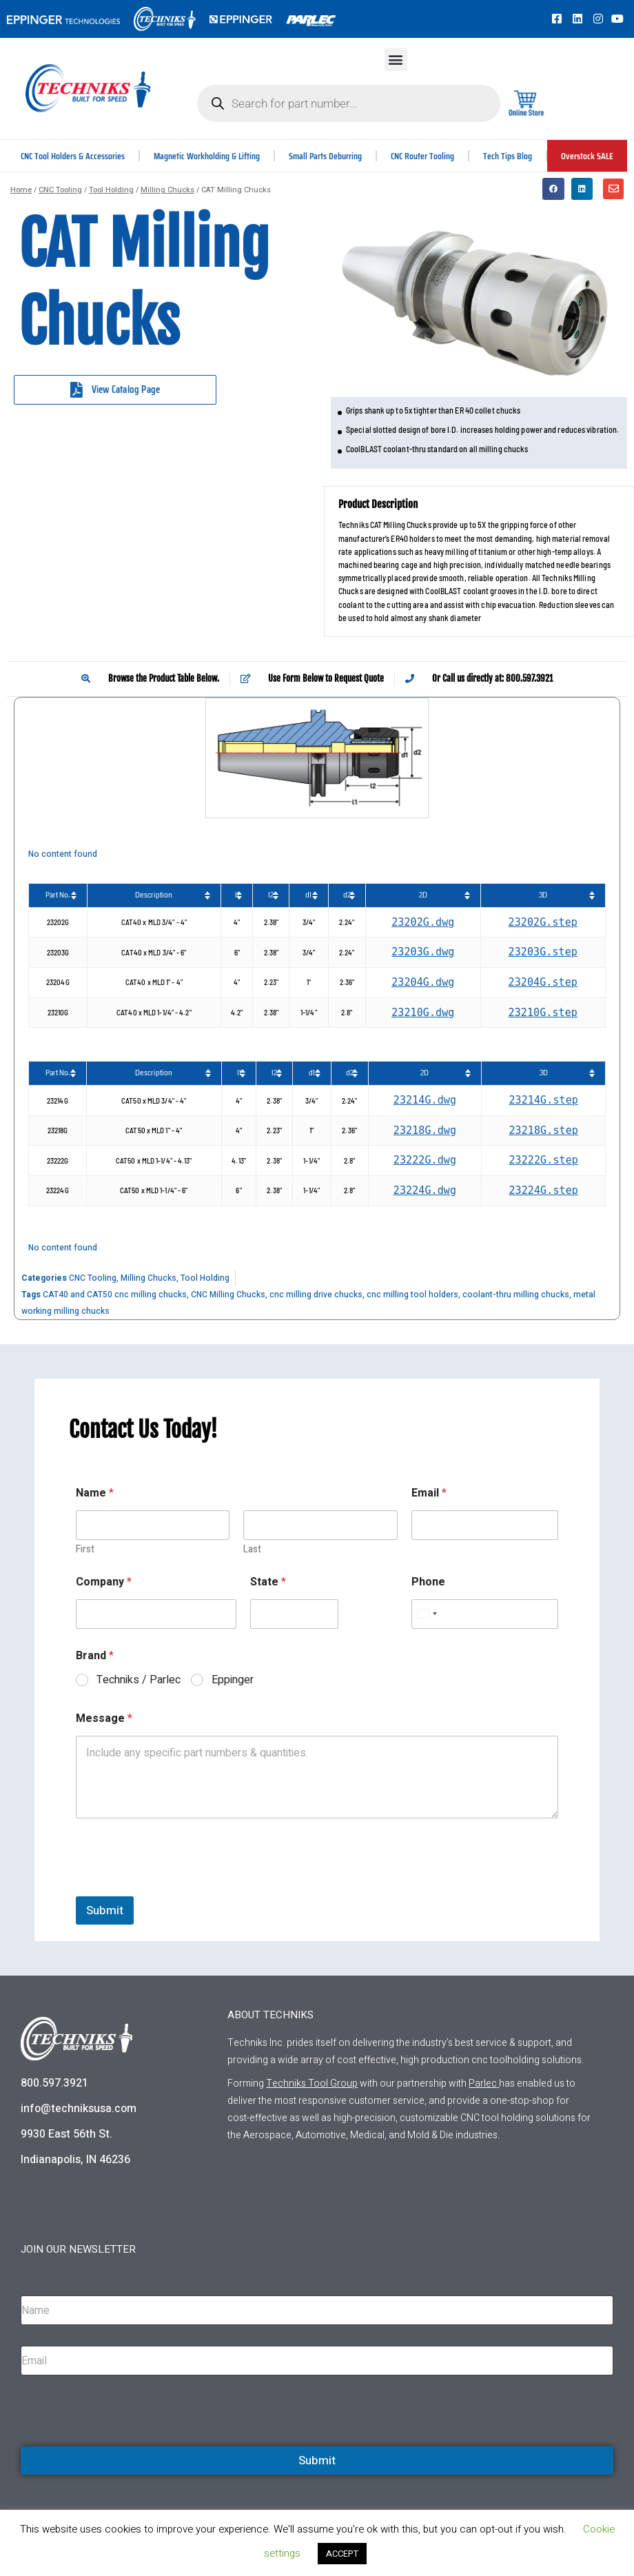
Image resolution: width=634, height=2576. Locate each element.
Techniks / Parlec (138, 1680)
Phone (428, 1582)
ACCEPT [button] (342, 2553)
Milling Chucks (167, 190)
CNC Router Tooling (423, 155)
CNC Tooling (60, 190)
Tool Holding (111, 190)
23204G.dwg (422, 982)
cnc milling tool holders (412, 1294)
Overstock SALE (588, 155)
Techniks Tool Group (312, 2083)
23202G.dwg (422, 922)
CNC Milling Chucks (228, 1294)
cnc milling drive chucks (315, 1294)
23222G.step (543, 1160)
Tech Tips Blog (508, 155)
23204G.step (543, 982)
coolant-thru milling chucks (515, 1294)
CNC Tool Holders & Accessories (73, 155)
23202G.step (543, 922)
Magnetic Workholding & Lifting (208, 155)
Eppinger (233, 1680)
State (268, 1582)
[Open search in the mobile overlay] (348, 103)
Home (21, 190)
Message (104, 1718)
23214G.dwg (424, 1100)
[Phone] (484, 1614)
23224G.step (543, 1190)
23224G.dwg (424, 1190)
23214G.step (543, 1100)
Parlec (483, 2083)
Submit (104, 1910)
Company (104, 1582)
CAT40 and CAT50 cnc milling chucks (115, 1294)
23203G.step (543, 952)
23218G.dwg (424, 1130)
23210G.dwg (422, 1012)
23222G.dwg (424, 1160)
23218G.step (543, 1130)
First (85, 1549)
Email (429, 1493)
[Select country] (426, 1614)
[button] (396, 59)
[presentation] (180, 1887)
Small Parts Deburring (327, 155)
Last (252, 1549)
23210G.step (543, 1012)
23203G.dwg (422, 952)
